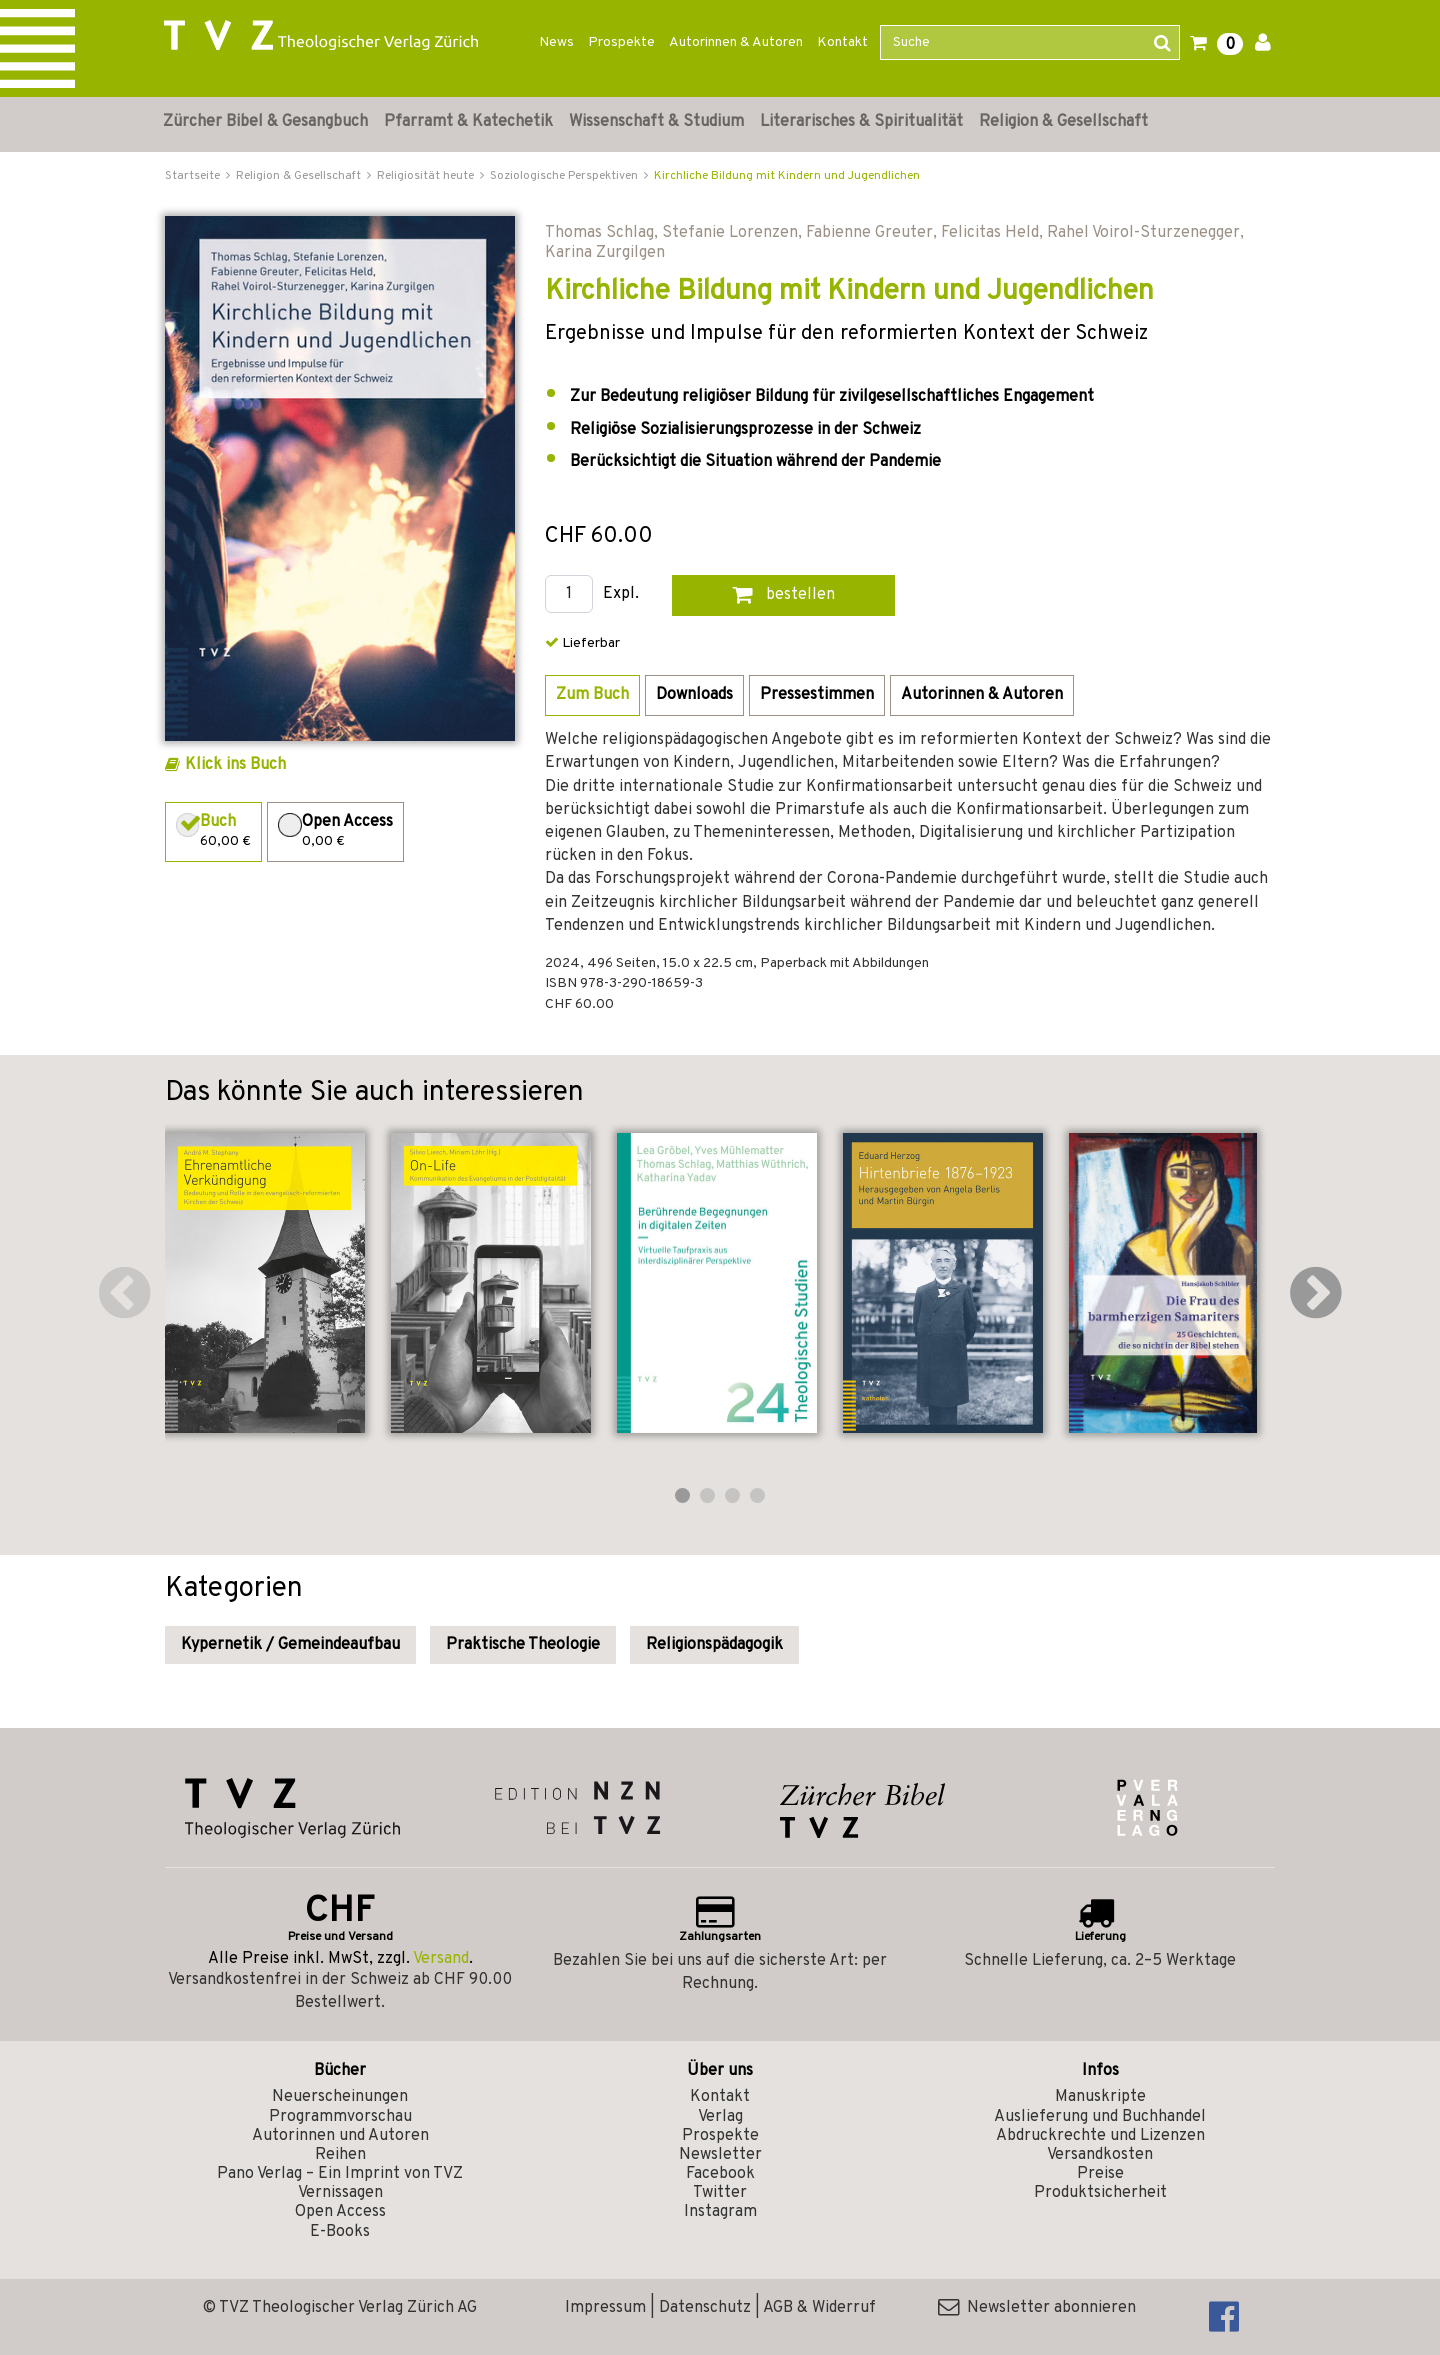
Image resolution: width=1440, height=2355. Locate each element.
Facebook (720, 2174)
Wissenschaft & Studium (656, 122)
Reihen (340, 2155)
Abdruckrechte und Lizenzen (1100, 2136)
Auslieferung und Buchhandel (1100, 2117)
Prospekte (621, 42)
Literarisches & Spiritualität (861, 122)
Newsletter (720, 2155)
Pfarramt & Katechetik (468, 122)
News (556, 42)
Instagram (720, 2212)
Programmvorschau (340, 2117)
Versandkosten (1100, 2155)
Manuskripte (1100, 2097)
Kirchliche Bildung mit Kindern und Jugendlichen (787, 176)
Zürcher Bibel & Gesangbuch (265, 122)
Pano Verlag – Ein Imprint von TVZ (340, 2174)
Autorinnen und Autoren (340, 2136)
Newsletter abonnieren (1037, 2308)
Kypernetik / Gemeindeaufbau (290, 1645)
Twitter (720, 2193)
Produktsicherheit (1100, 2193)
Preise (1100, 2174)
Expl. (621, 594)
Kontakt (842, 42)
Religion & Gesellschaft (1063, 122)
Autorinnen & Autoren (736, 42)
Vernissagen (340, 2193)
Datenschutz (705, 2308)
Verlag (720, 2117)
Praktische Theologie (523, 1645)
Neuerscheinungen (340, 2097)
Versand (441, 1959)
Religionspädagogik (714, 1645)
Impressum (605, 2308)
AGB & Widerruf (819, 2308)
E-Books (340, 2232)
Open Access (340, 2212)
